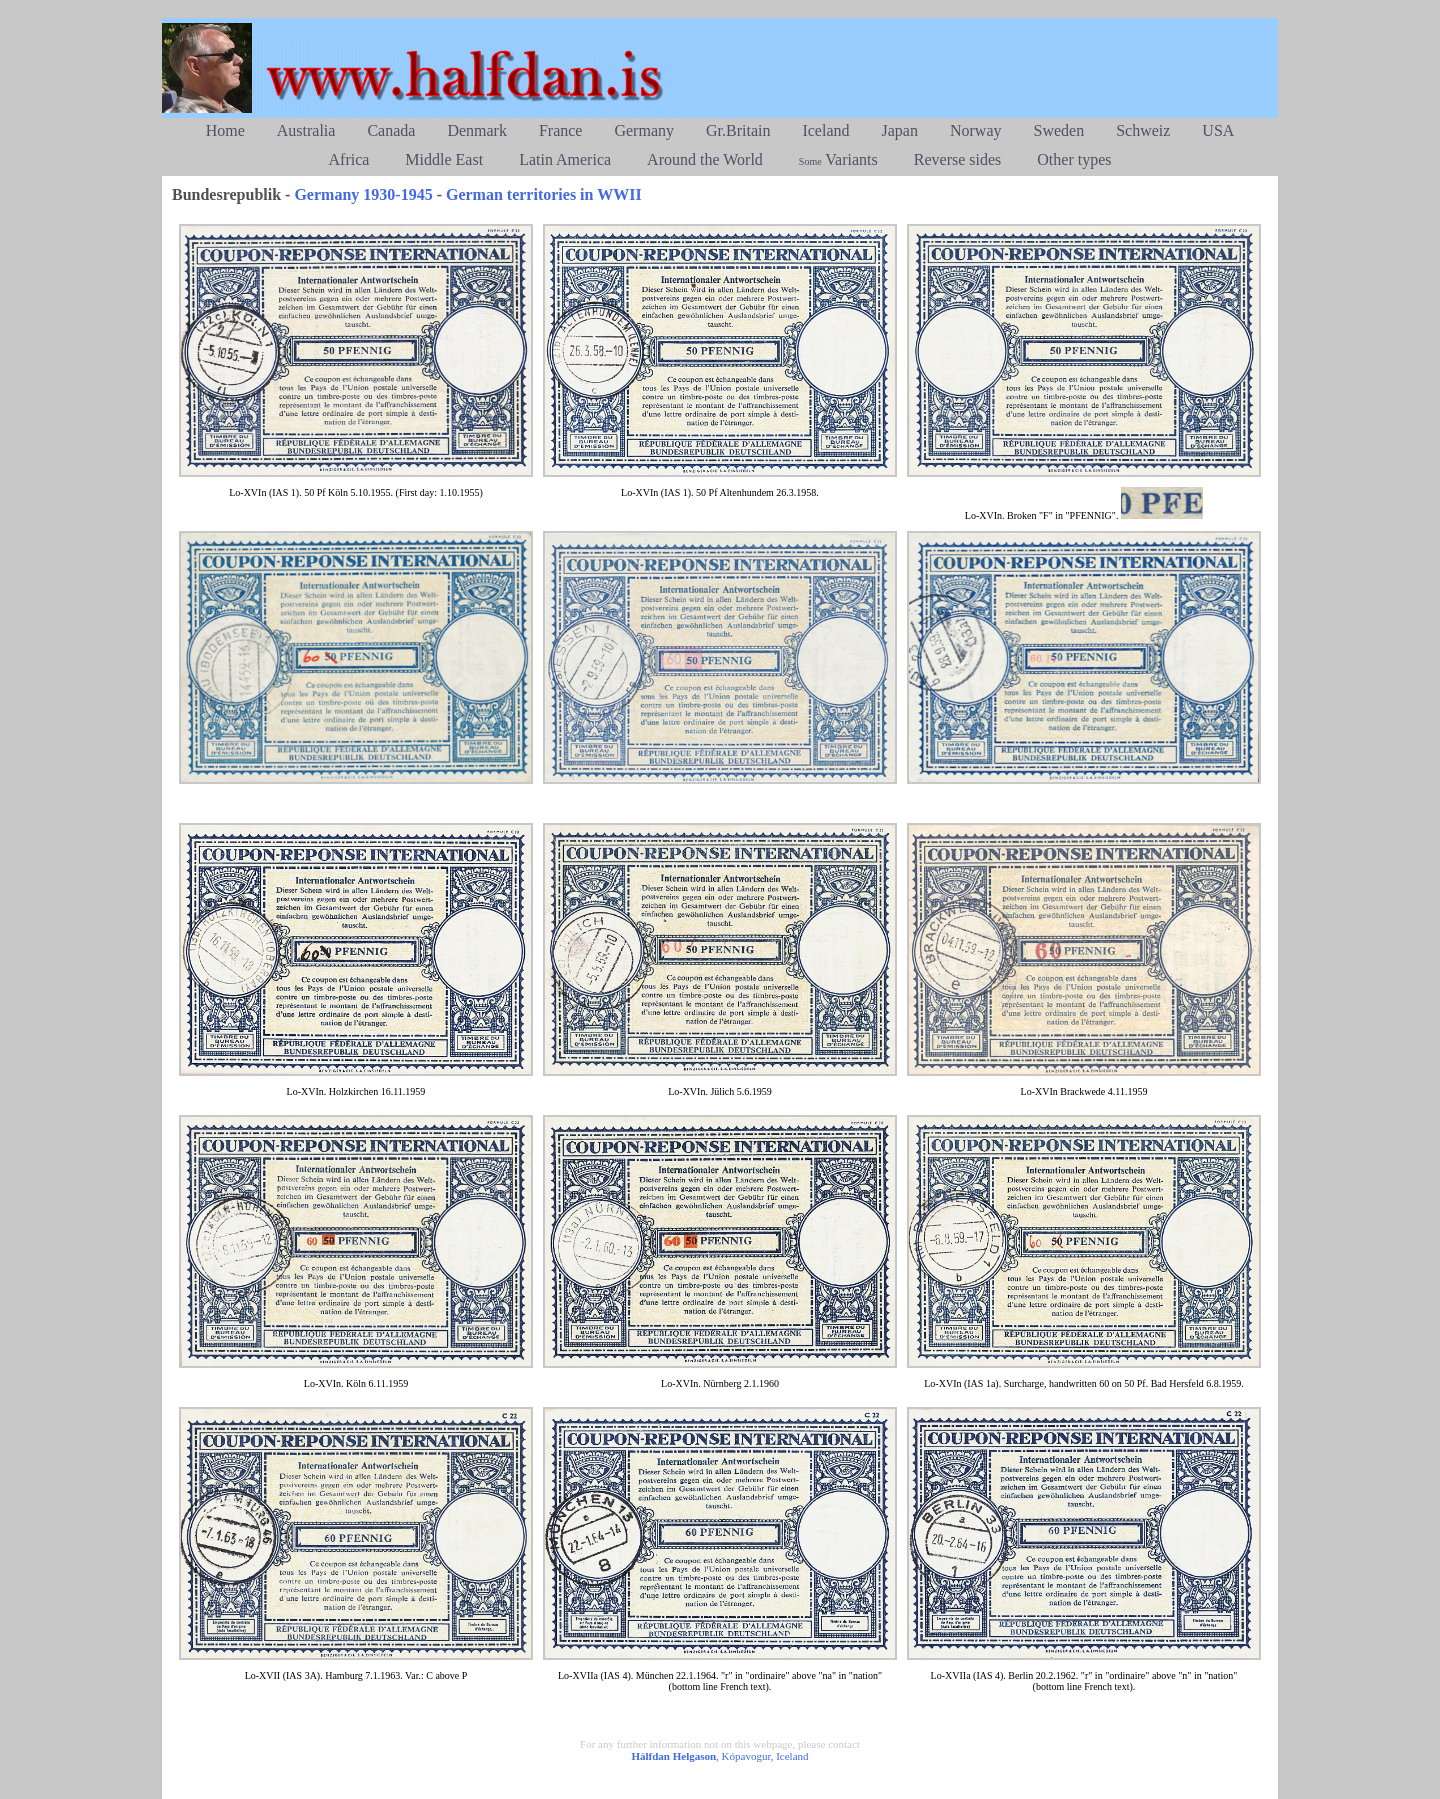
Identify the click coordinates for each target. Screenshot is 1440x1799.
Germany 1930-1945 (363, 194)
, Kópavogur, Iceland (719, 1756)
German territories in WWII (544, 194)
